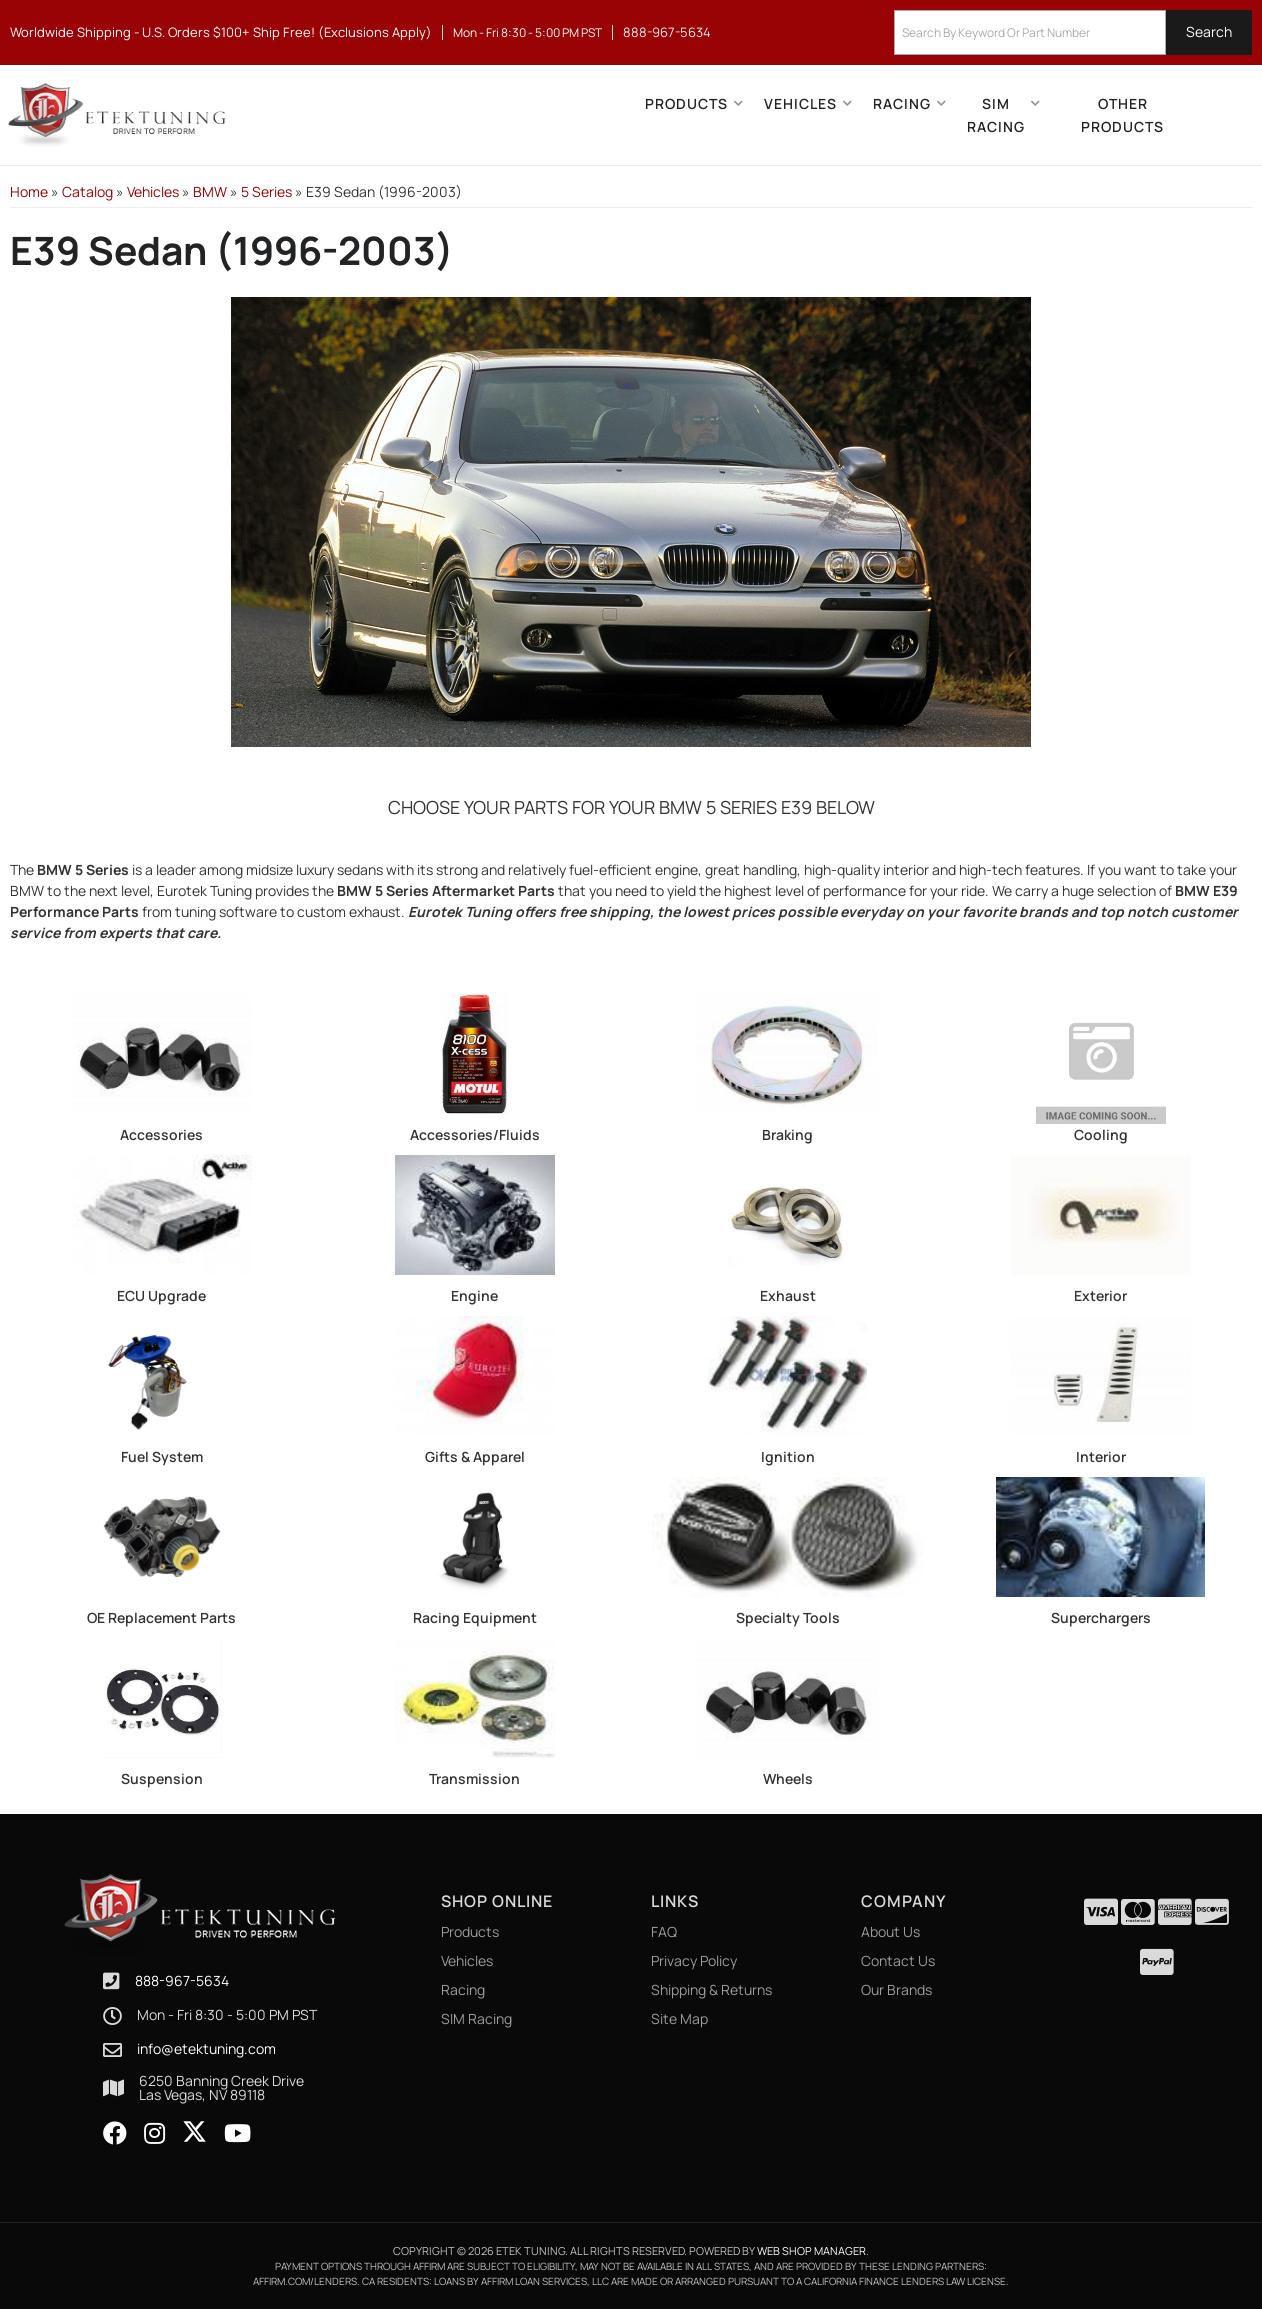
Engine (474, 1295)
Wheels (788, 1778)
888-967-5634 (182, 1980)
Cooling (1101, 1134)
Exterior (1100, 1295)
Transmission (474, 1778)
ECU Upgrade (161, 1295)
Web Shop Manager (811, 2250)
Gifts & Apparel (475, 1456)
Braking (787, 1134)
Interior (1101, 1456)
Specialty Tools (788, 1617)
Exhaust (788, 1295)
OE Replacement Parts (161, 1617)
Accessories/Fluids (475, 1134)
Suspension (162, 1778)
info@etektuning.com (206, 2049)
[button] (1073, 32)
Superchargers (1101, 1617)
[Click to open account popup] (1218, 115)
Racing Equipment (475, 1617)
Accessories (161, 1134)
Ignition (788, 1456)
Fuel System (162, 1456)
